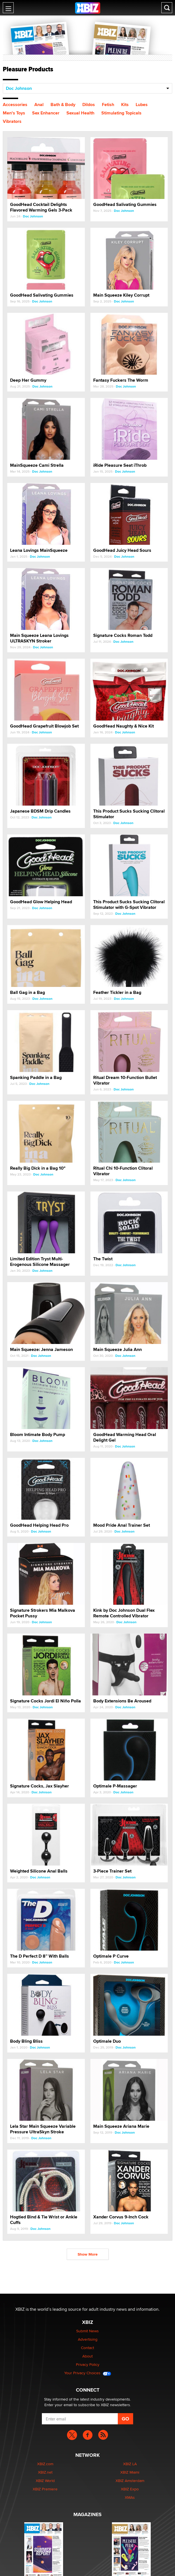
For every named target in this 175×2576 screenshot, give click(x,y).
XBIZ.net (45, 2472)
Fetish (108, 104)
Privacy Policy (87, 2364)
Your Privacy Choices (87, 2373)
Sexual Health (80, 113)
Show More (88, 2254)
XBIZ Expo (130, 2489)
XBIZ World (45, 2480)
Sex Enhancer (45, 113)
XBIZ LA (130, 2464)
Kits (125, 104)
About (87, 2356)
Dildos (88, 104)
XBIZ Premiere (45, 2489)
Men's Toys (14, 113)
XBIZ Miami (129, 2472)
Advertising (87, 2339)
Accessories (15, 104)
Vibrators (12, 121)
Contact (87, 2347)
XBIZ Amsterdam (130, 2480)
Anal (39, 104)
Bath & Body (63, 104)
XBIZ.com (45, 2464)
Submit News (87, 2331)
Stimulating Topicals (121, 113)
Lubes (142, 104)
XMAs (130, 2497)
